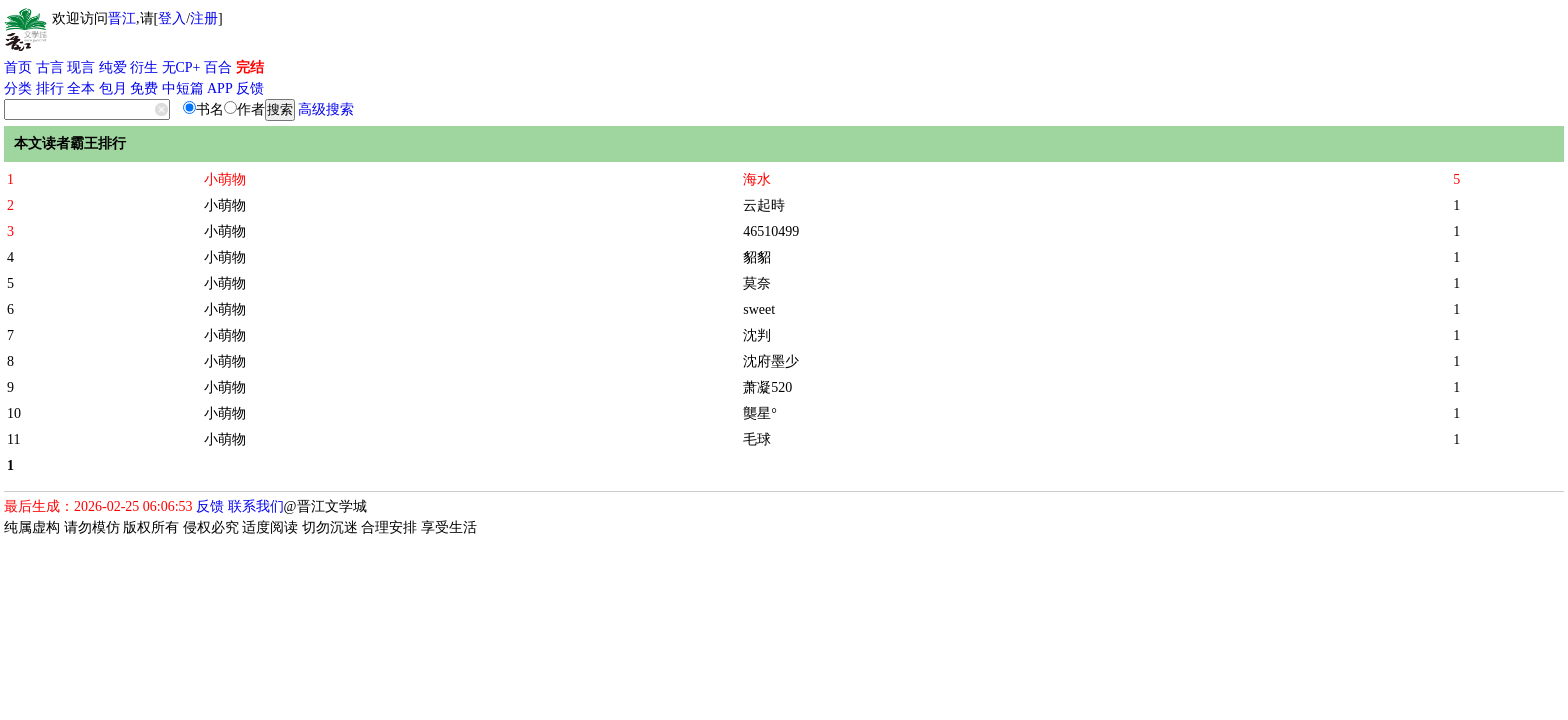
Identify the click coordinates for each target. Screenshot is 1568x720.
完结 (250, 67)
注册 (204, 18)
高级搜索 (326, 109)
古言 (50, 67)
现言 (81, 67)
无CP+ (181, 67)
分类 (18, 88)
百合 (218, 67)
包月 (113, 88)
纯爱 (113, 67)
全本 (81, 88)
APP (220, 88)
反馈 (250, 88)
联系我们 (256, 506)
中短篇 (183, 88)
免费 (144, 88)
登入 (172, 18)
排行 (50, 88)
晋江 (122, 18)
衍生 (144, 67)
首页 (18, 67)
